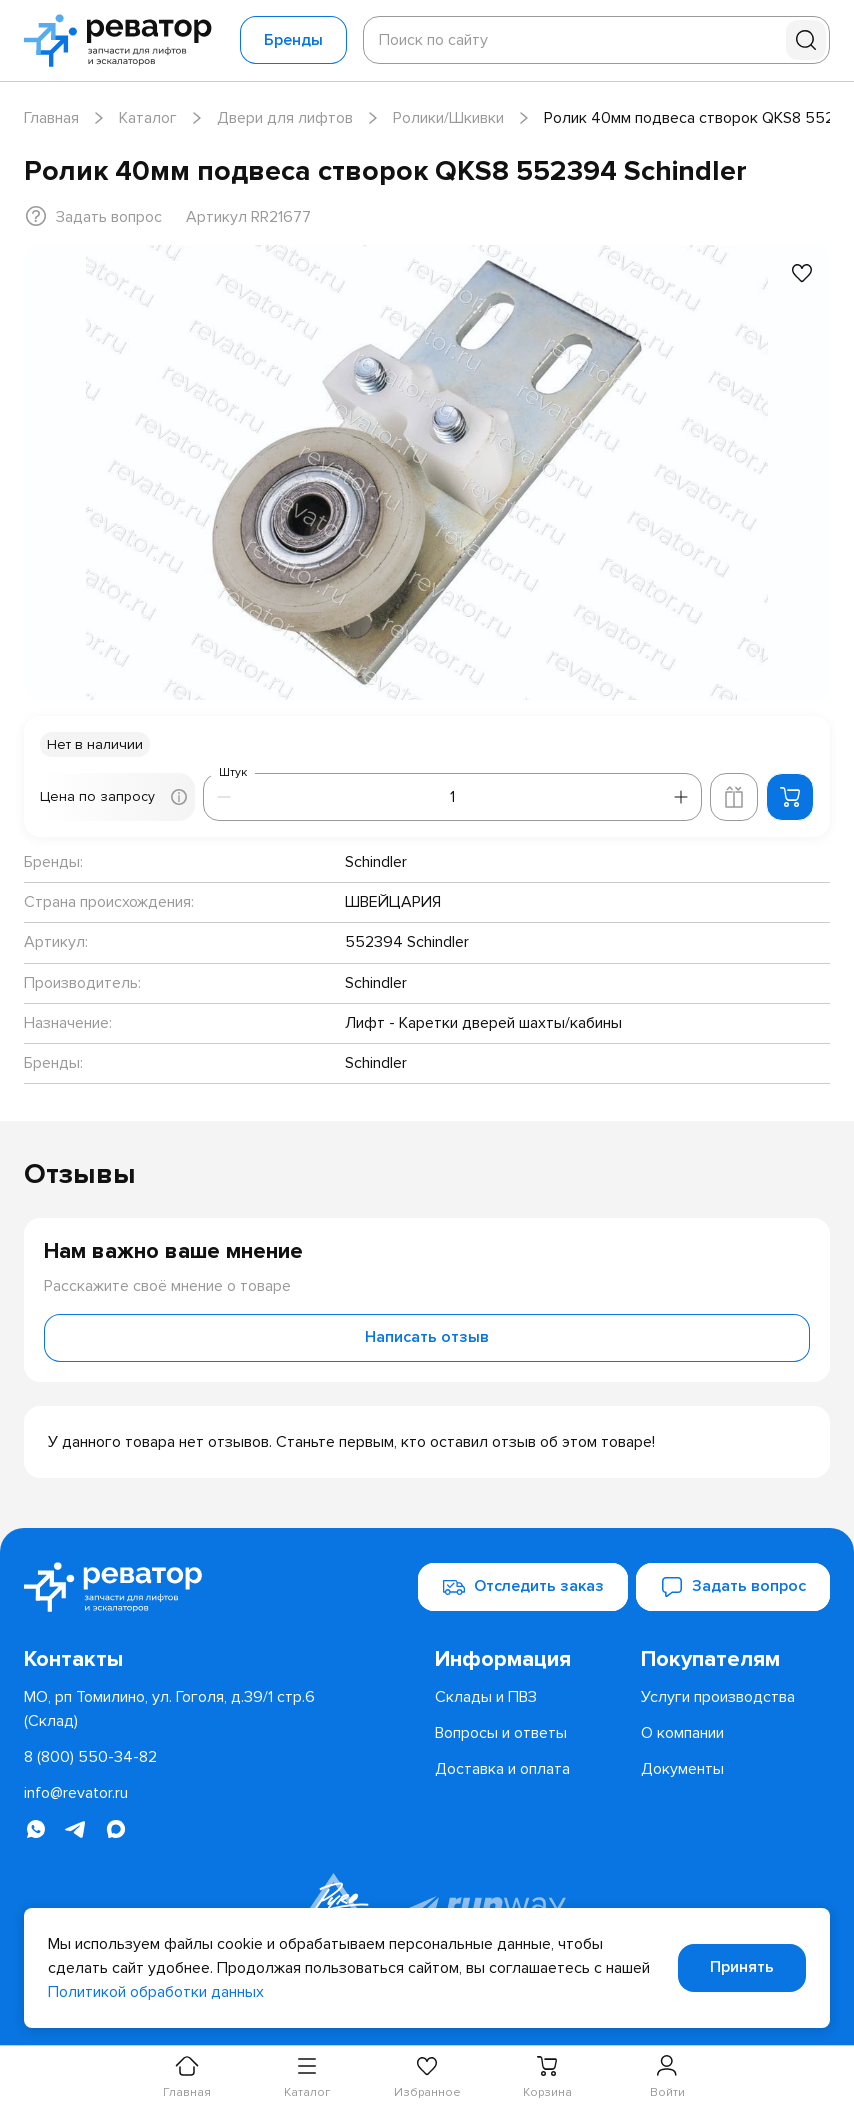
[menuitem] (530, 1660)
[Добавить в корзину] (790, 797)
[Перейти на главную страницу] (124, 40)
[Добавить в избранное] (802, 273)
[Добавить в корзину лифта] (734, 797)
